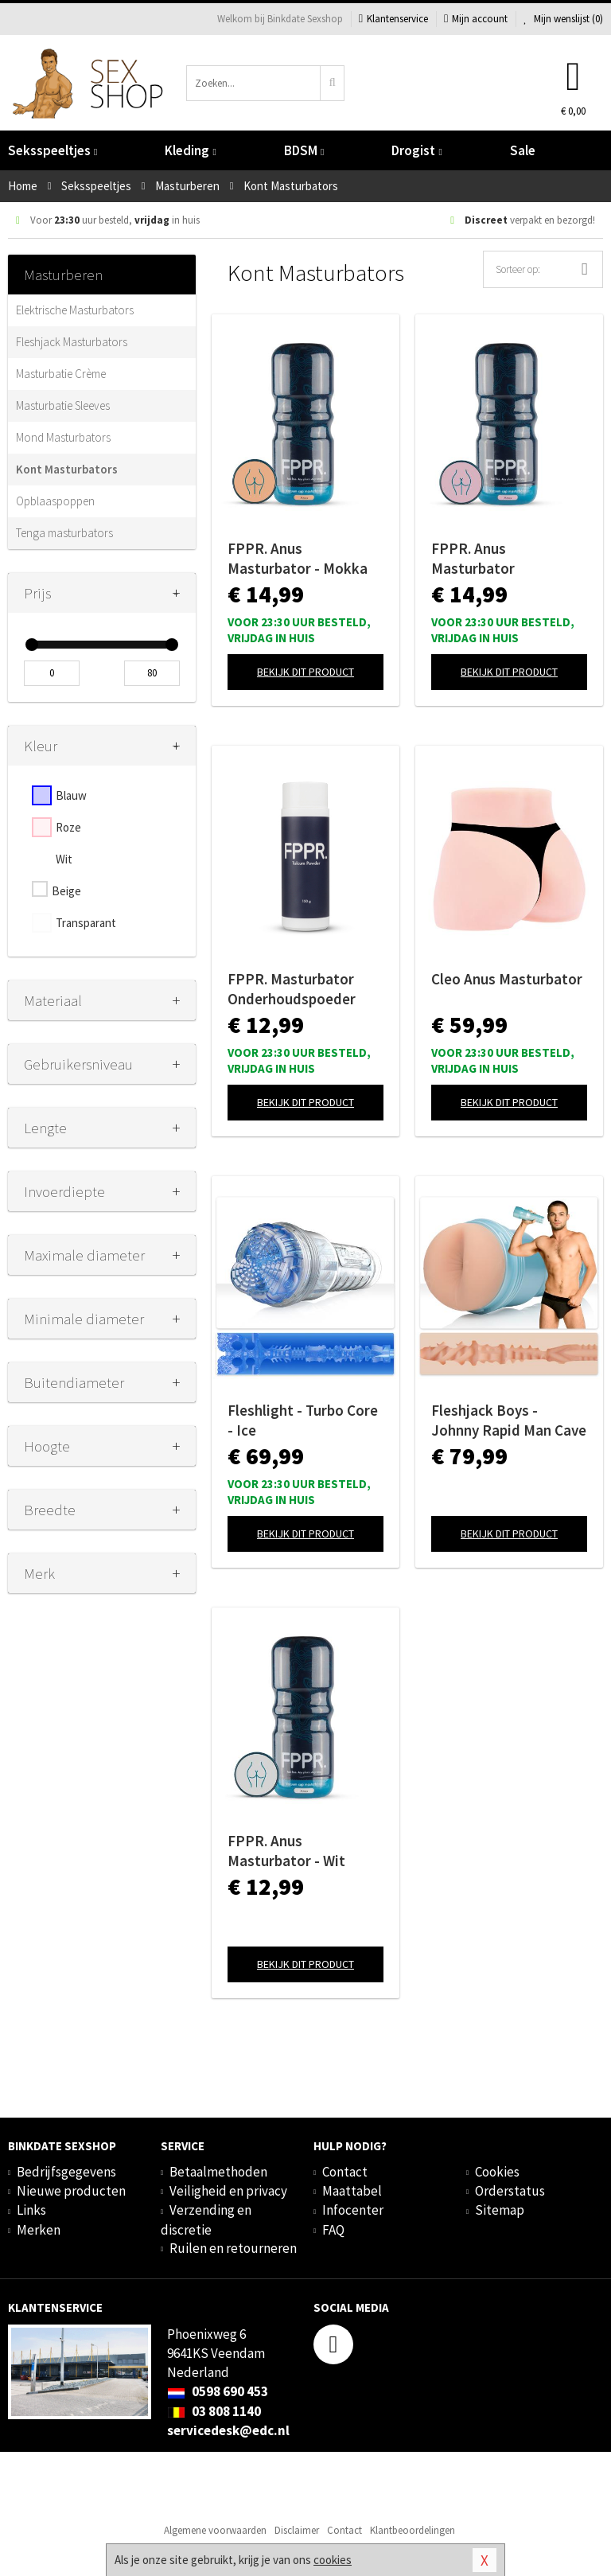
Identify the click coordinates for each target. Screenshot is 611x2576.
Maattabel (352, 2191)
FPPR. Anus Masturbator (473, 558)
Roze (68, 827)
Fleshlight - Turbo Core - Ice (303, 1420)
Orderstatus (510, 2191)
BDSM (304, 150)
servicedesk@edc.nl (228, 2430)
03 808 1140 (214, 2411)
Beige (66, 890)
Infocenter (352, 2210)
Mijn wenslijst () (563, 18)
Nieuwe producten (71, 2191)
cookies (332, 2559)
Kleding (190, 150)
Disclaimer (296, 2530)
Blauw (71, 795)
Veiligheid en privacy (228, 2191)
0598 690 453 (217, 2391)
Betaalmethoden (218, 2171)
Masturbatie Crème (61, 373)
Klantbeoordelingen (412, 2530)
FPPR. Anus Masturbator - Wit (286, 1850)
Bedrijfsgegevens (66, 2171)
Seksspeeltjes (52, 150)
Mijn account (476, 18)
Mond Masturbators (63, 437)
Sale (522, 150)
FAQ (333, 2230)
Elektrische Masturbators (75, 310)
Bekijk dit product (305, 671)
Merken (38, 2230)
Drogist (416, 150)
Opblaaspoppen (55, 501)
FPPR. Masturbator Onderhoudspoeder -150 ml (292, 989)
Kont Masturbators (67, 469)
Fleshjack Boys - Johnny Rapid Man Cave (508, 1420)
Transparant (86, 922)
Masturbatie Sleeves (63, 405)
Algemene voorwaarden (215, 2530)
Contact (345, 2171)
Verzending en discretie (206, 2219)
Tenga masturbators (64, 532)
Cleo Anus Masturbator (506, 978)
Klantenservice (393, 18)
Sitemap (499, 2210)
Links (31, 2210)
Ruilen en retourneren (233, 2248)
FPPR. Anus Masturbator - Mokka (298, 558)
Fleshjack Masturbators (71, 341)
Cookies (497, 2171)
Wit (64, 859)
